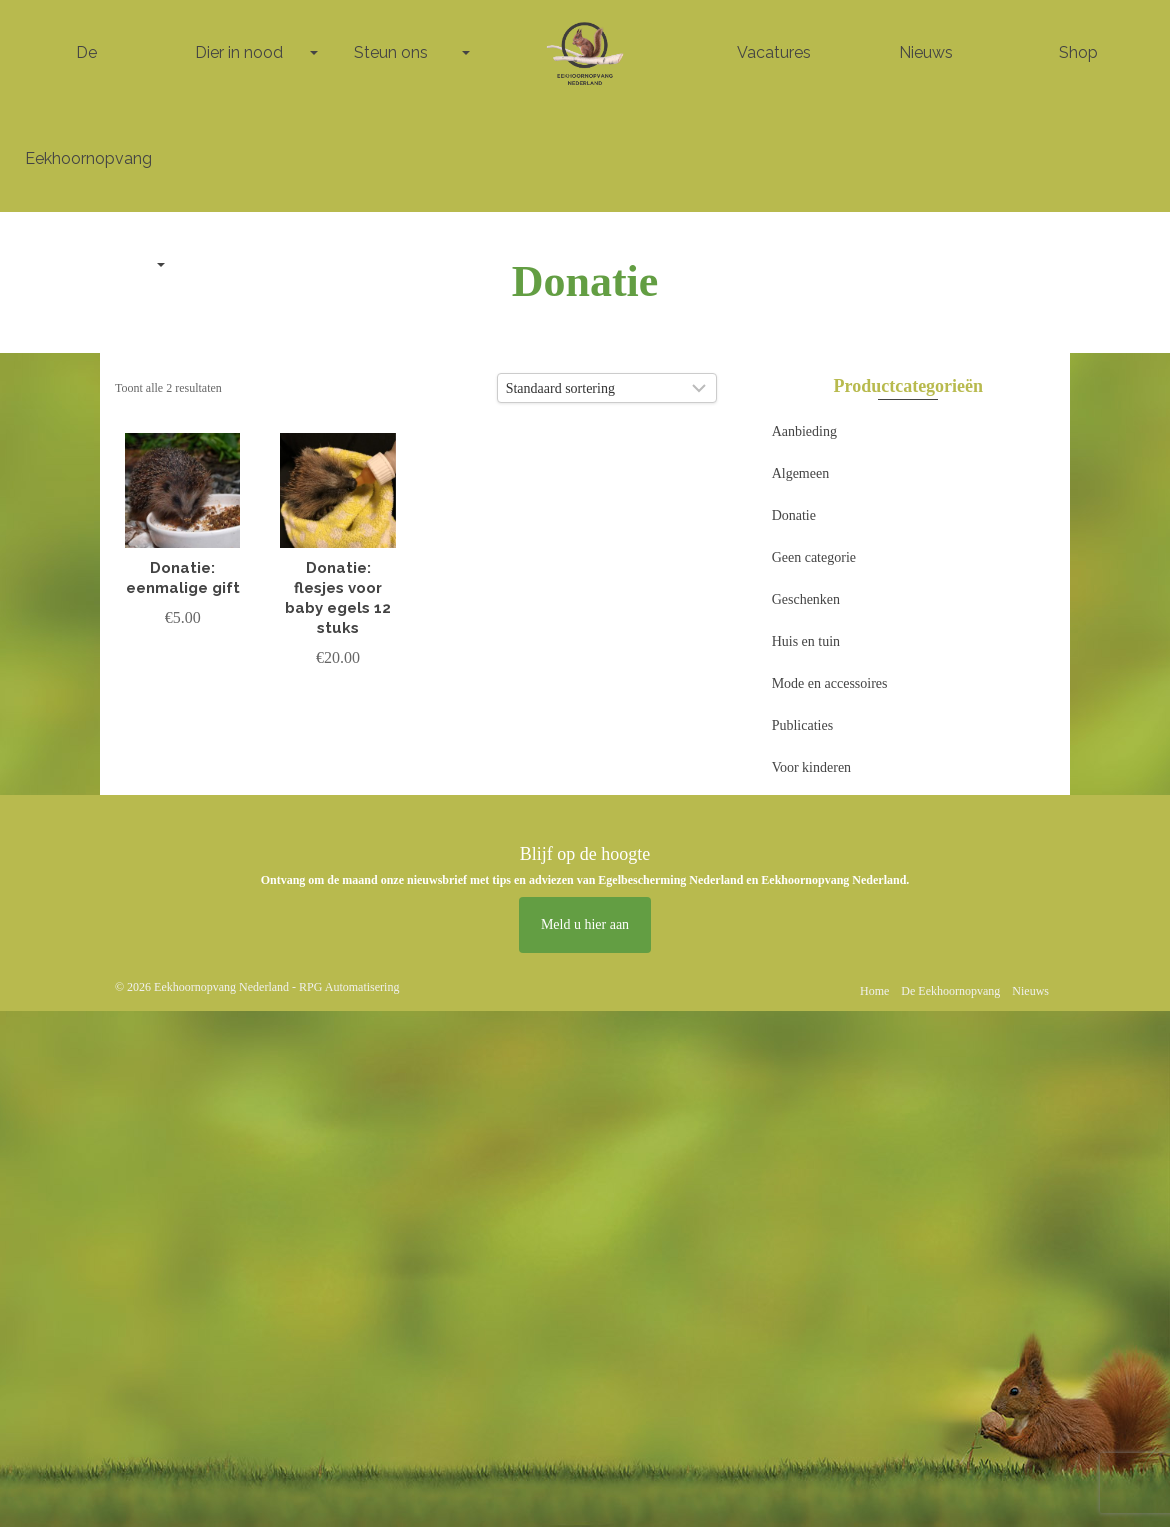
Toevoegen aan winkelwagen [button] (183, 674)
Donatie (794, 515)
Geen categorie (814, 557)
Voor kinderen (811, 767)
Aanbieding (804, 431)
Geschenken (806, 599)
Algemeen (801, 473)
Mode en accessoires (830, 683)
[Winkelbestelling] (607, 388)
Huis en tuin (806, 641)
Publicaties (802, 725)
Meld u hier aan (585, 924)
